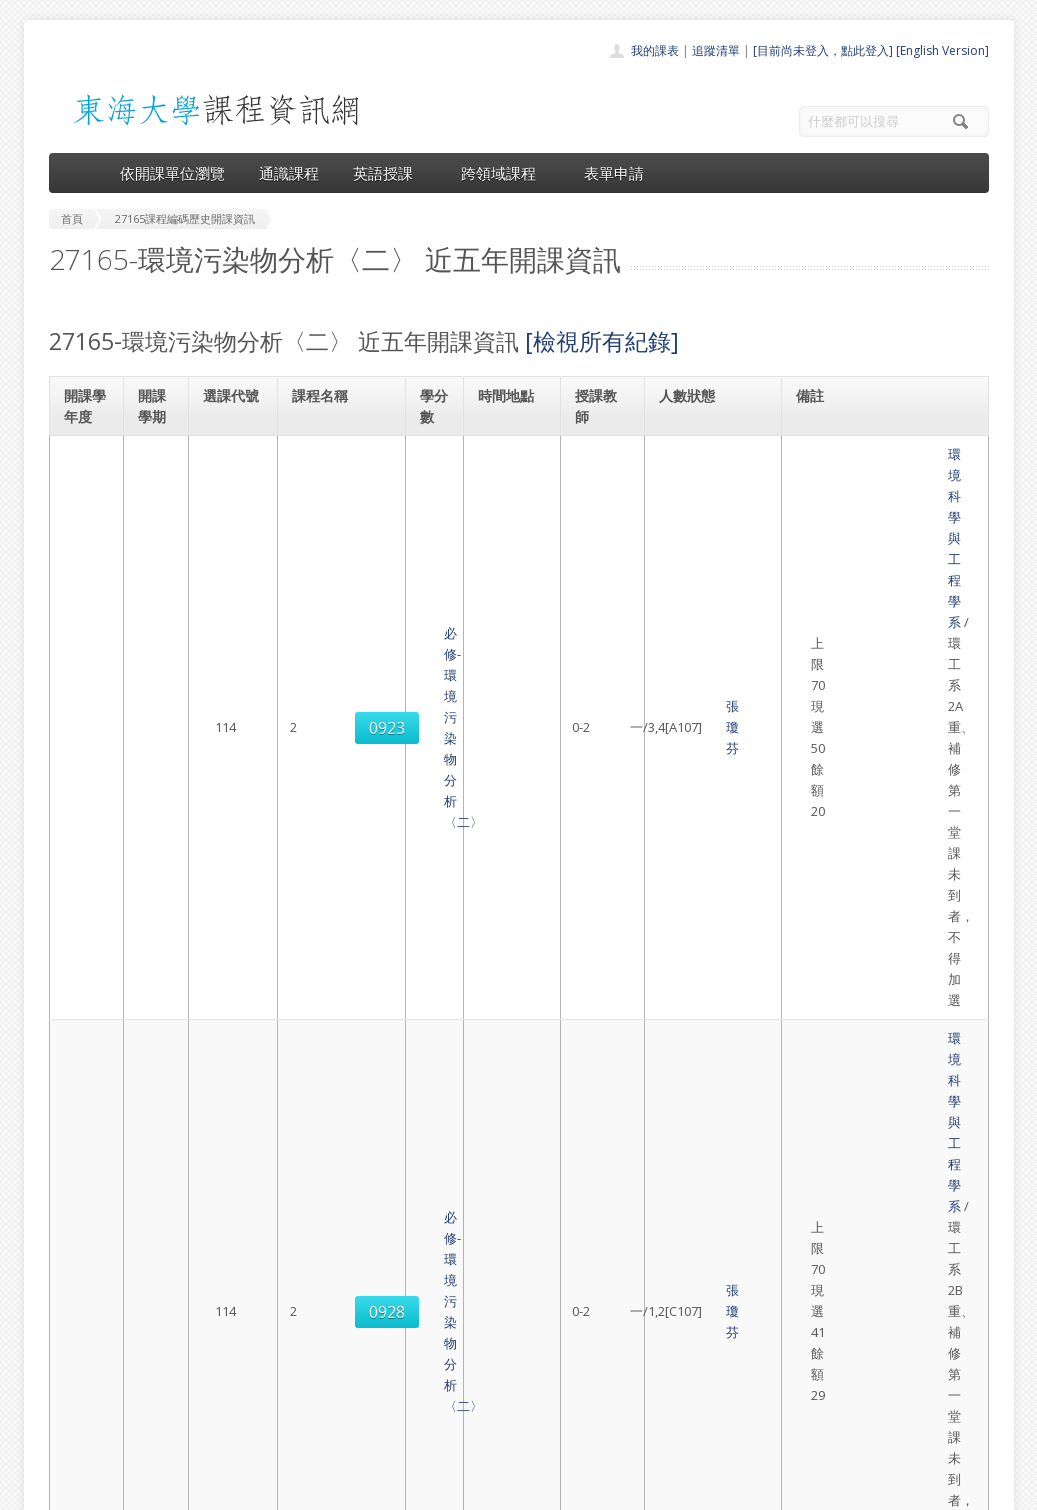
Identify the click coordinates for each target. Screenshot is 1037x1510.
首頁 (455, 1301)
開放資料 (467, 1411)
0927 (233, 789)
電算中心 (321, 1489)
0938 (233, 890)
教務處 (384, 1489)
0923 (233, 486)
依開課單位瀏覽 (172, 173)
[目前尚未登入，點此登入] (823, 50)
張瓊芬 (600, 486)
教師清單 (467, 1433)
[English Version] (942, 50)
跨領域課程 (505, 173)
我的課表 (655, 50)
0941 (233, 991)
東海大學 (66, 1489)
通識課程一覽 (479, 1345)
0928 (233, 587)
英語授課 (390, 173)
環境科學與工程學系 (865, 454)
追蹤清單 (716, 50)
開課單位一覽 (479, 1323)
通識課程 (289, 173)
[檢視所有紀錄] (602, 341)
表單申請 (614, 173)
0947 (233, 1092)
